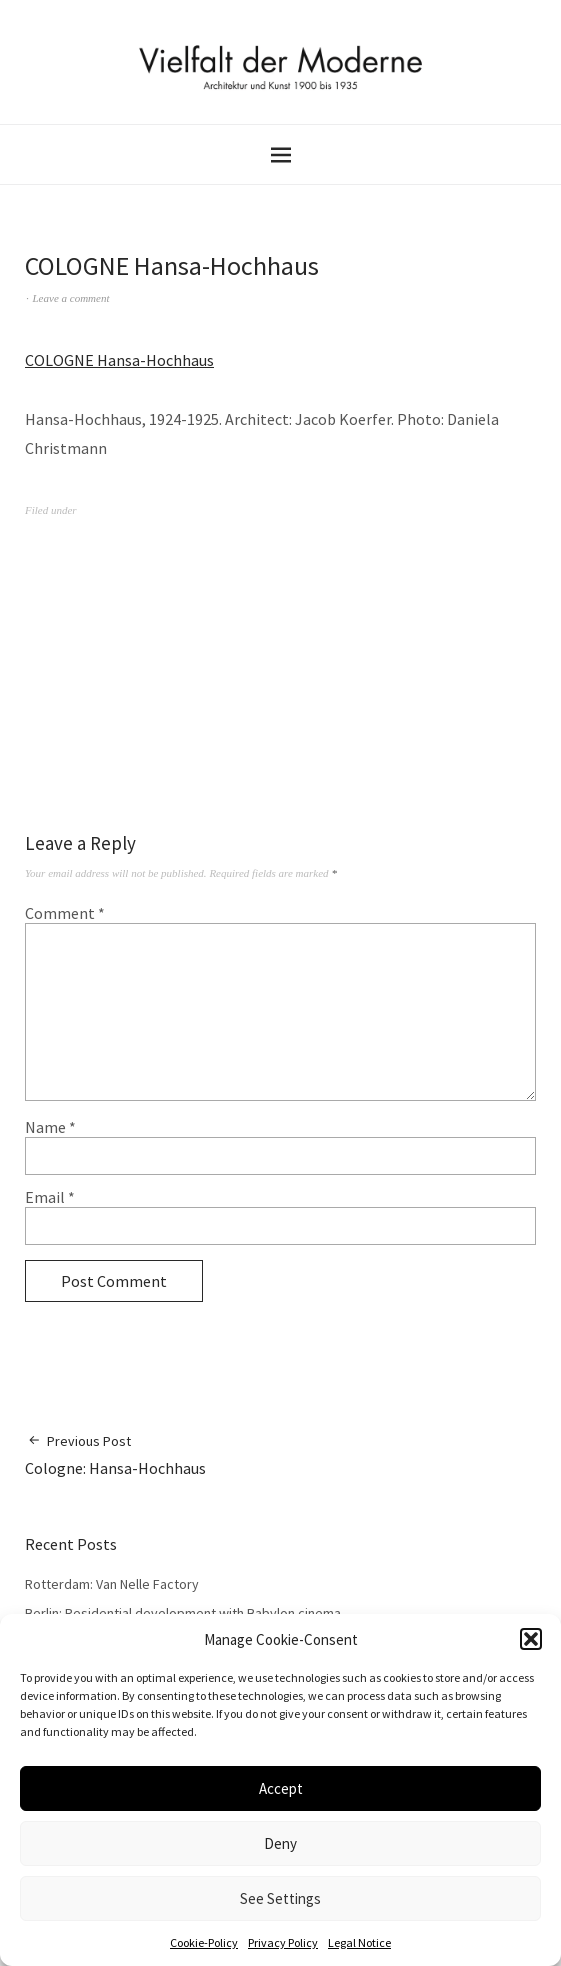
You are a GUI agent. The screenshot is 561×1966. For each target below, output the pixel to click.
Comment (65, 913)
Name (50, 1127)
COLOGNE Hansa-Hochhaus (119, 360)
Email (50, 1197)
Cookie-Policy (204, 1942)
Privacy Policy (283, 1942)
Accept (281, 1788)
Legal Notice (359, 1942)
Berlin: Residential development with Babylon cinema (183, 1613)
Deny (280, 1843)
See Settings (280, 1898)
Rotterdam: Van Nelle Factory (112, 1584)
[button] (531, 1639)
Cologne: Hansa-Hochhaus (115, 1454)
